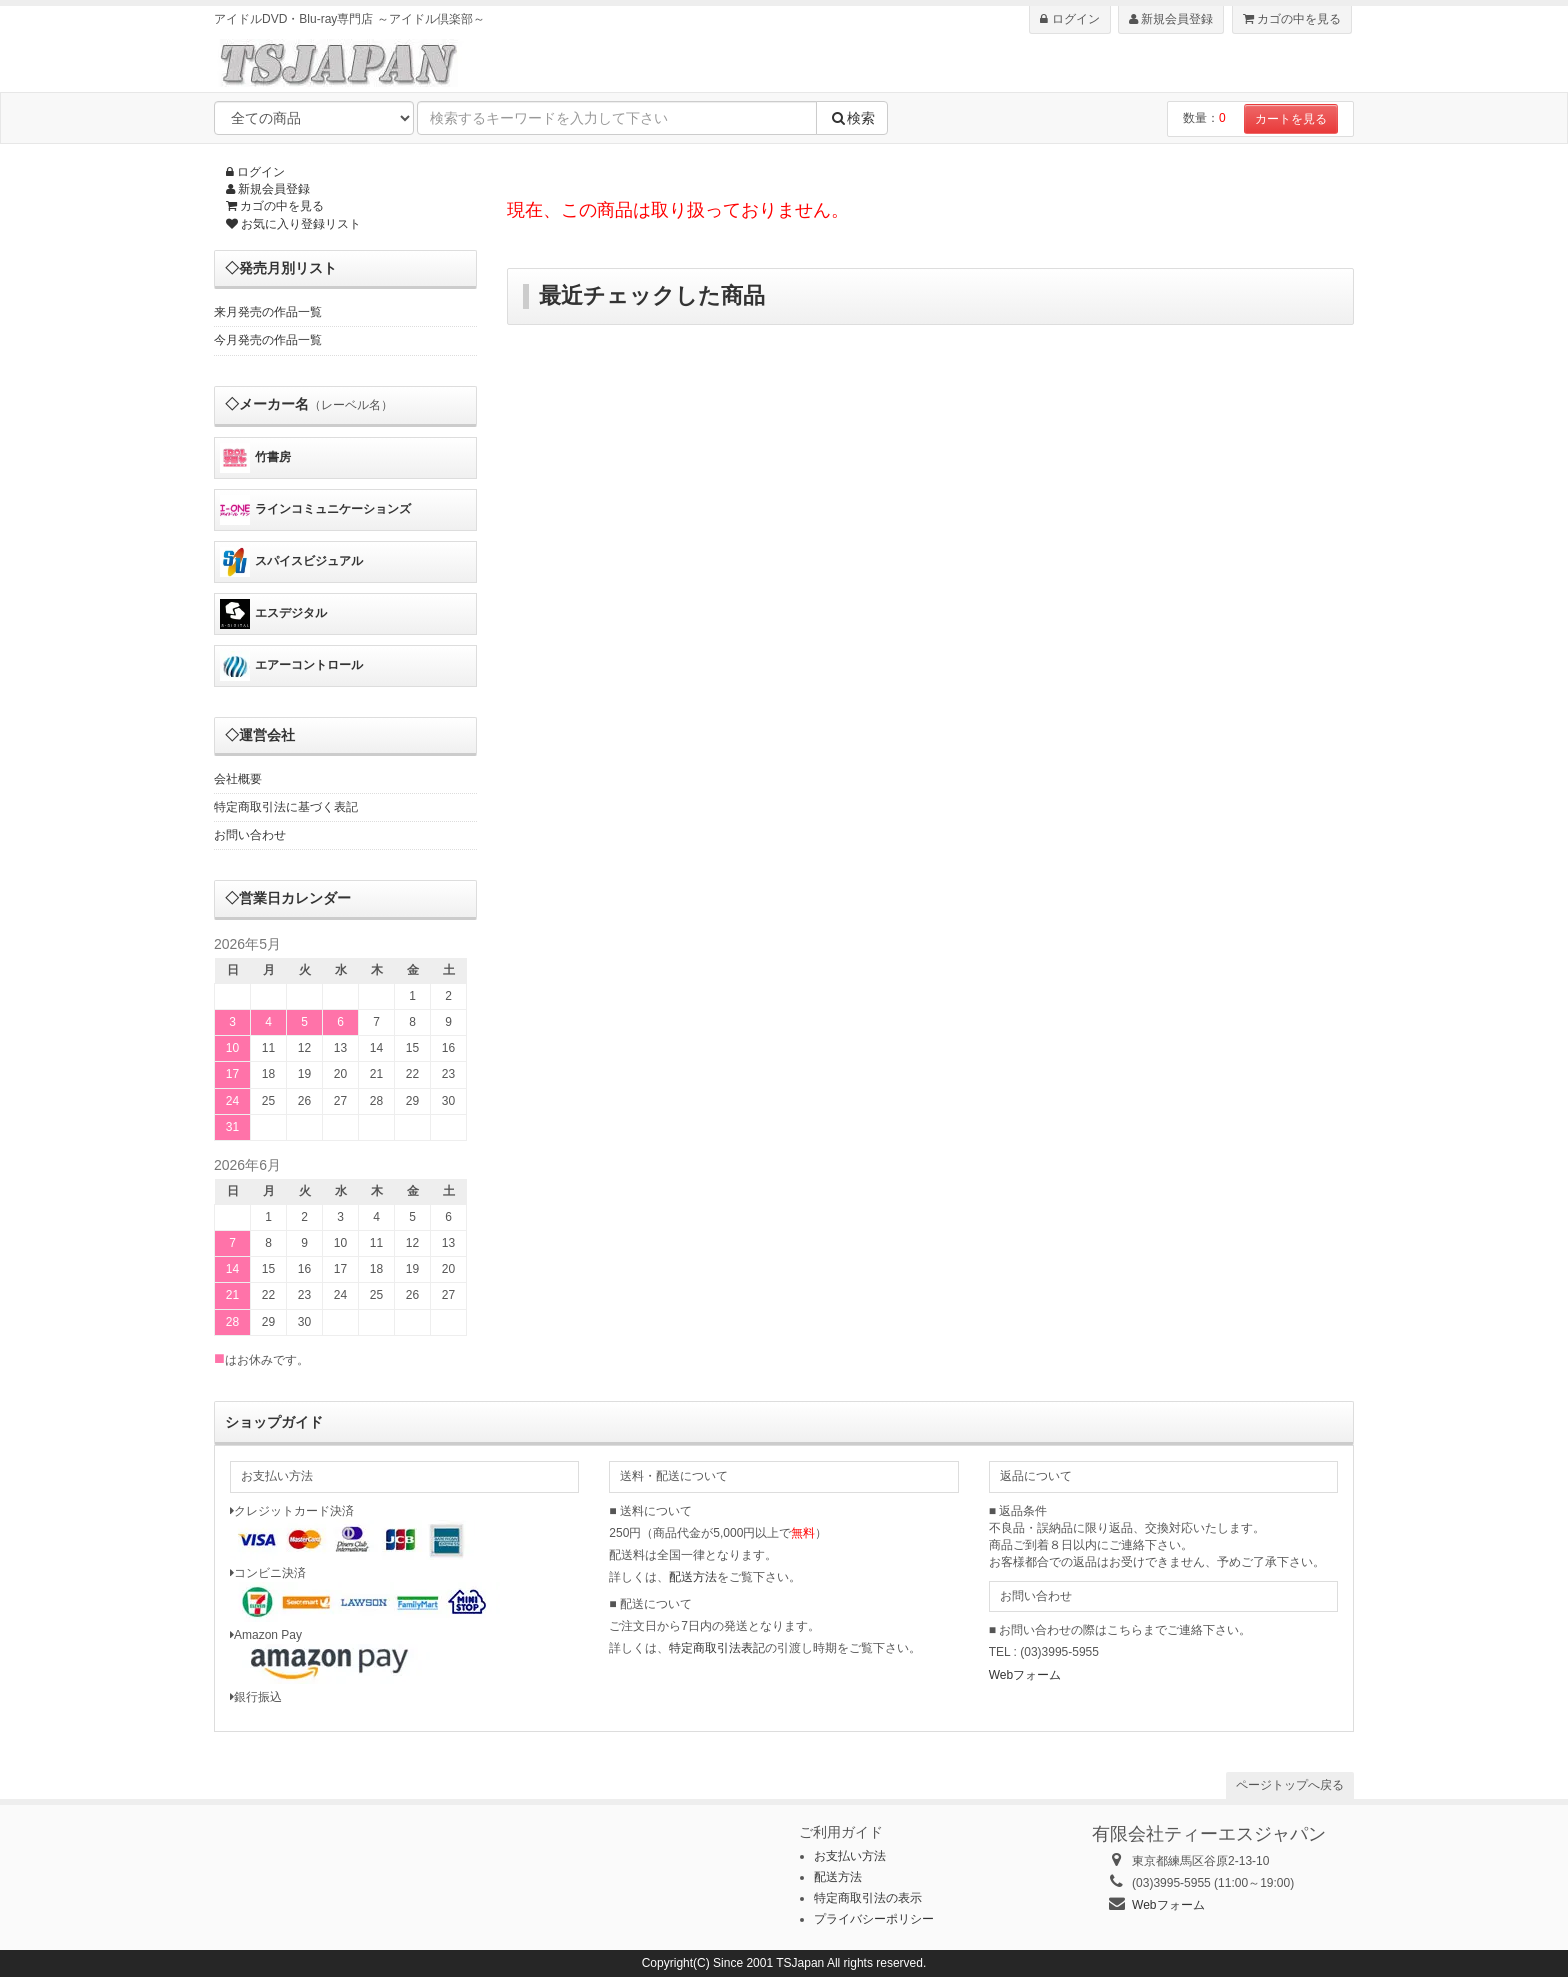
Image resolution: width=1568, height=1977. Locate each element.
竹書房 (255, 458)
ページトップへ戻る (1290, 1785)
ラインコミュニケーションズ (315, 510)
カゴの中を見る (1292, 19)
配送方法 (693, 1577)
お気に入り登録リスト (293, 224)
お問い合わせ (250, 835)
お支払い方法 (850, 1856)
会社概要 (238, 779)
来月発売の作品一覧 (268, 312)
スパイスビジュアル (291, 562)
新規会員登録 (1171, 19)
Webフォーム (1025, 1675)
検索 (852, 118)
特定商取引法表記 (717, 1648)
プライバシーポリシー (874, 1919)
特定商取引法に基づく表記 (286, 807)
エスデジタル (273, 614)
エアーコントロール (291, 666)
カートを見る (1291, 119)
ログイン (1069, 19)
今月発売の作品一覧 (268, 340)
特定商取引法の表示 (868, 1898)
